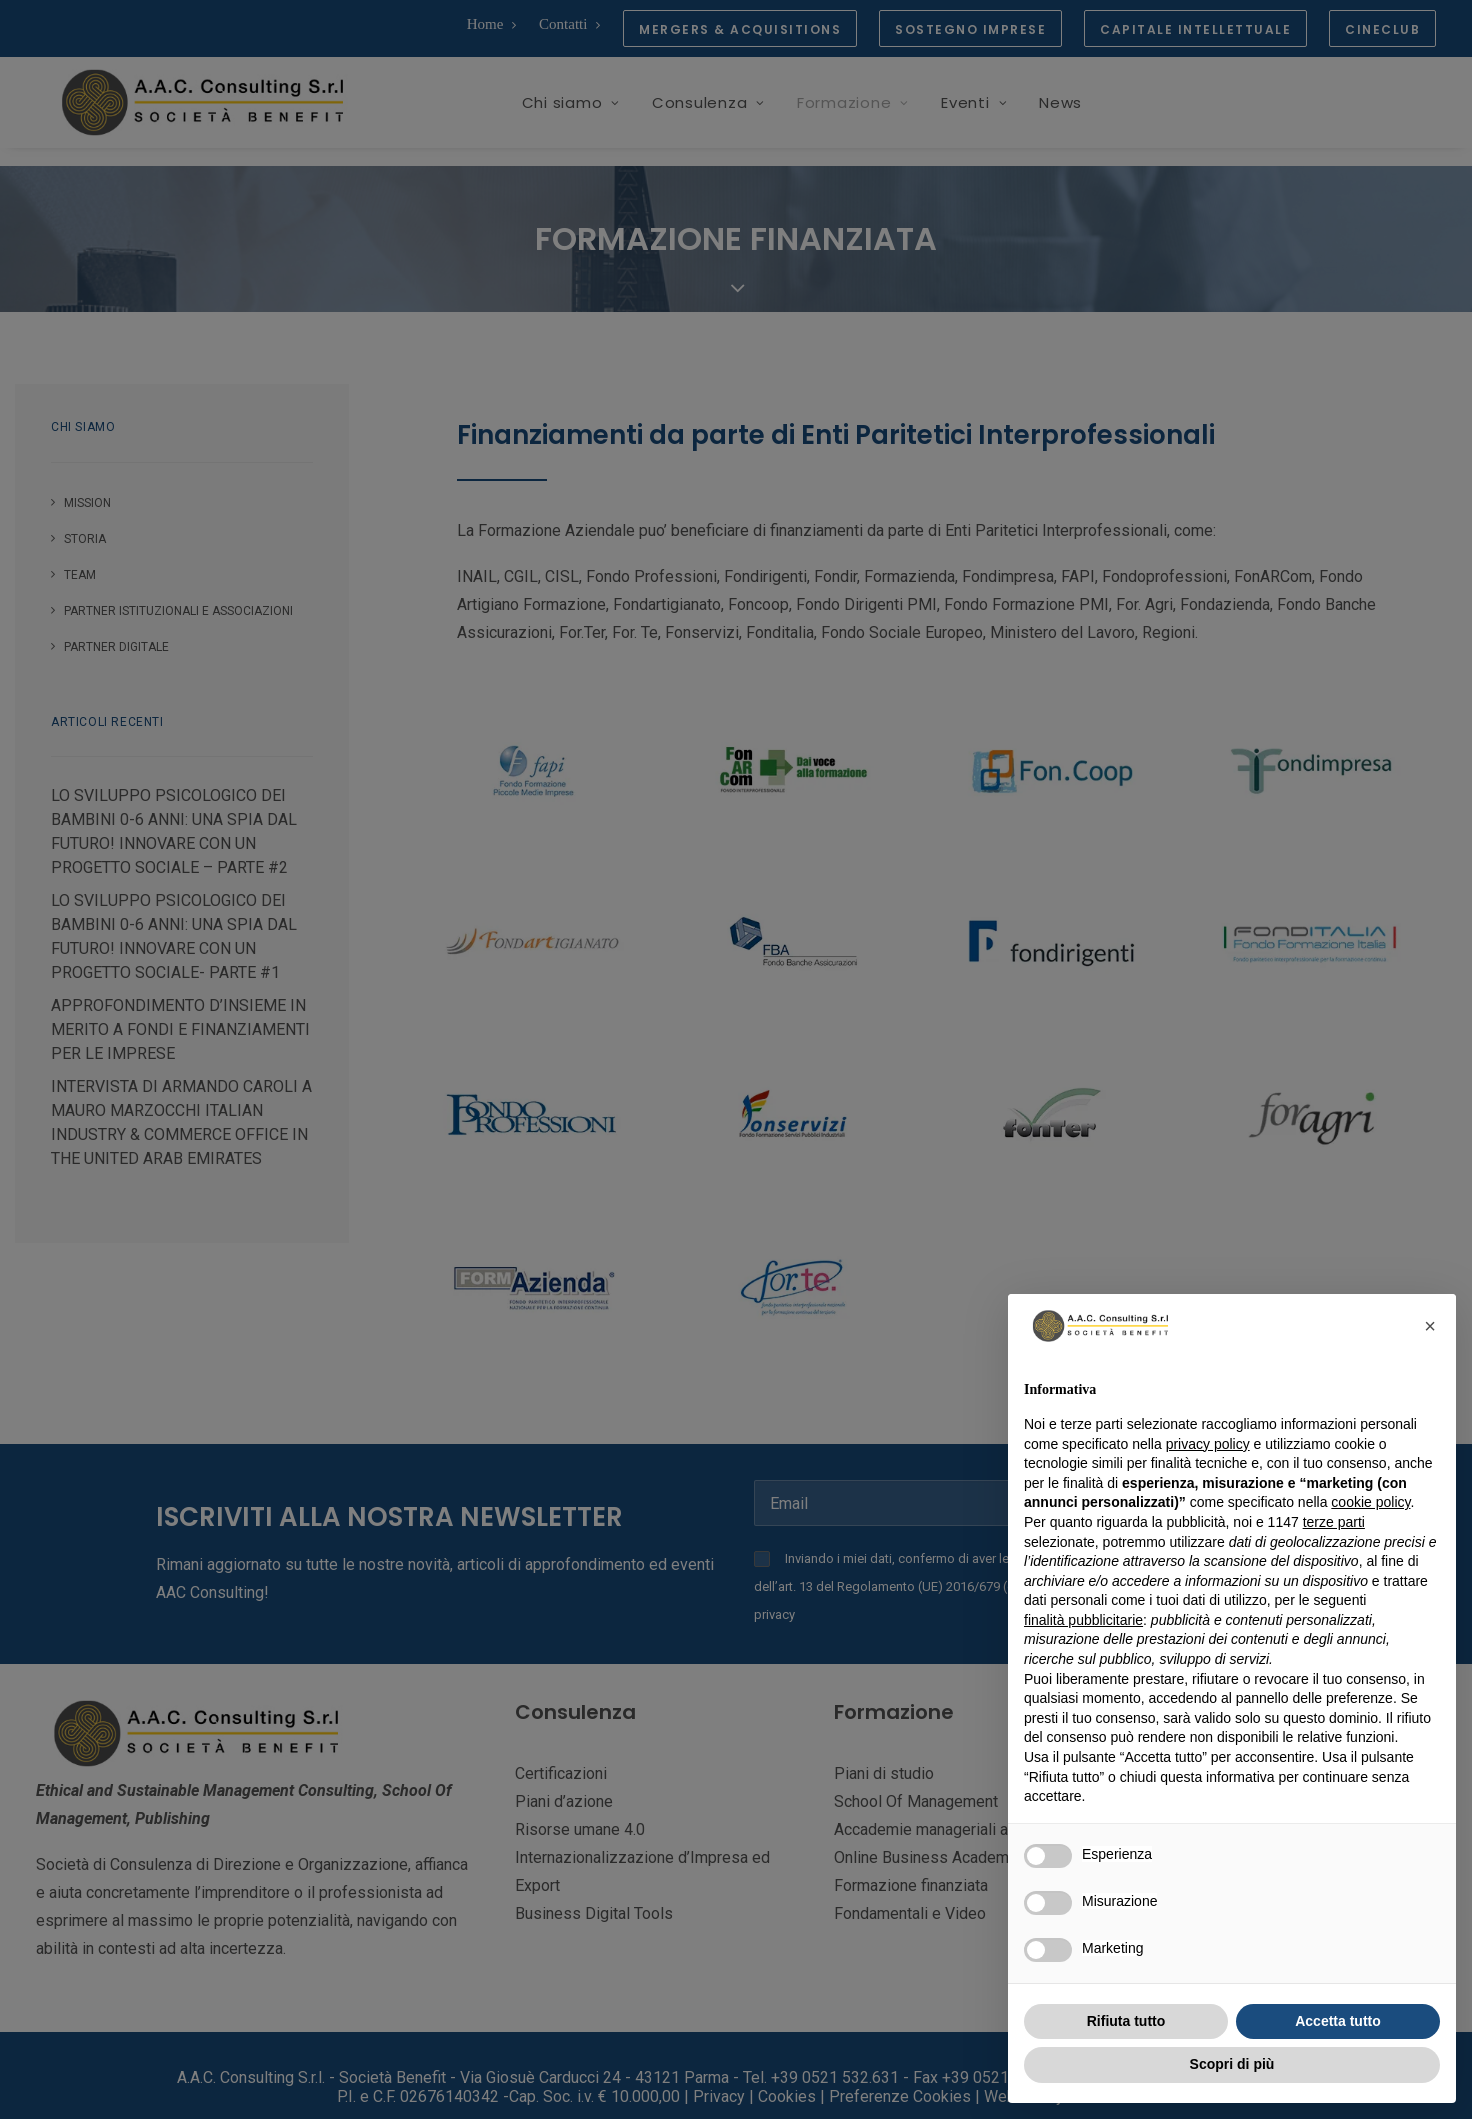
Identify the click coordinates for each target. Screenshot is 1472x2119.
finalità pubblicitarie (1083, 1620)
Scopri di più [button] (1232, 2064)
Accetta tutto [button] (1338, 2021)
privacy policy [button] (1208, 1444)
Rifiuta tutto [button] (1126, 2021)
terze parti (1334, 1522)
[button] (1430, 1326)
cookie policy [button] (1370, 1502)
